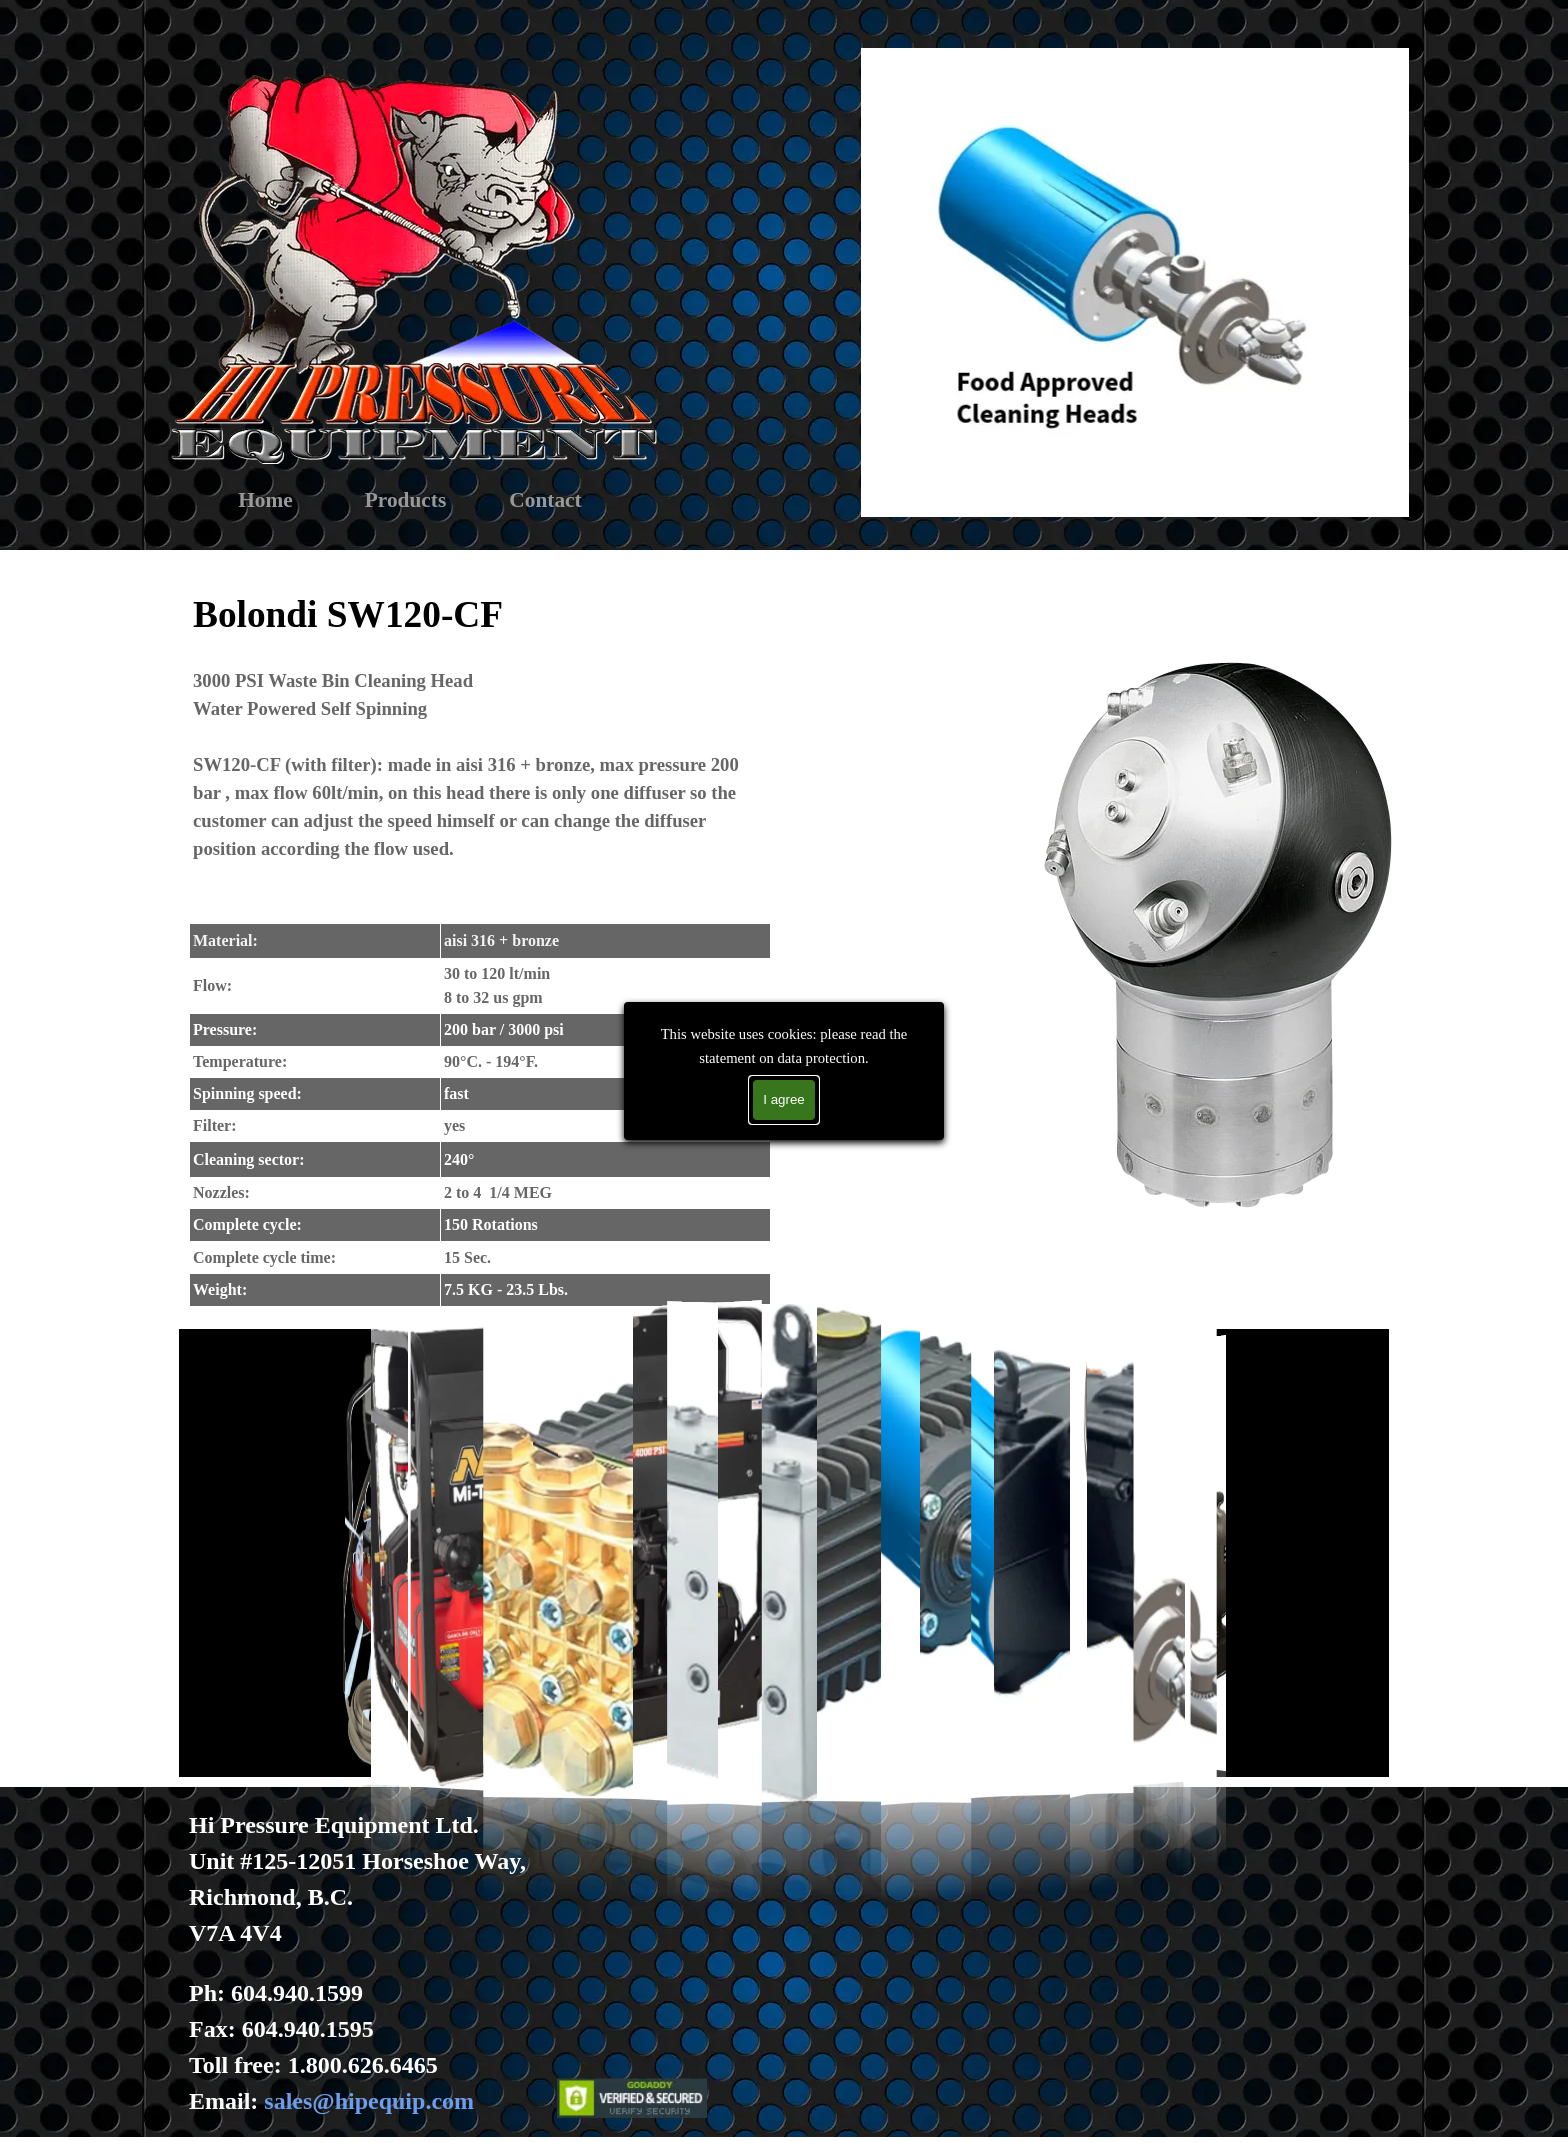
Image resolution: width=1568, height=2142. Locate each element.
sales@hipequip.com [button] (369, 2101)
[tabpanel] (480, 944)
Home (265, 500)
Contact (545, 500)
